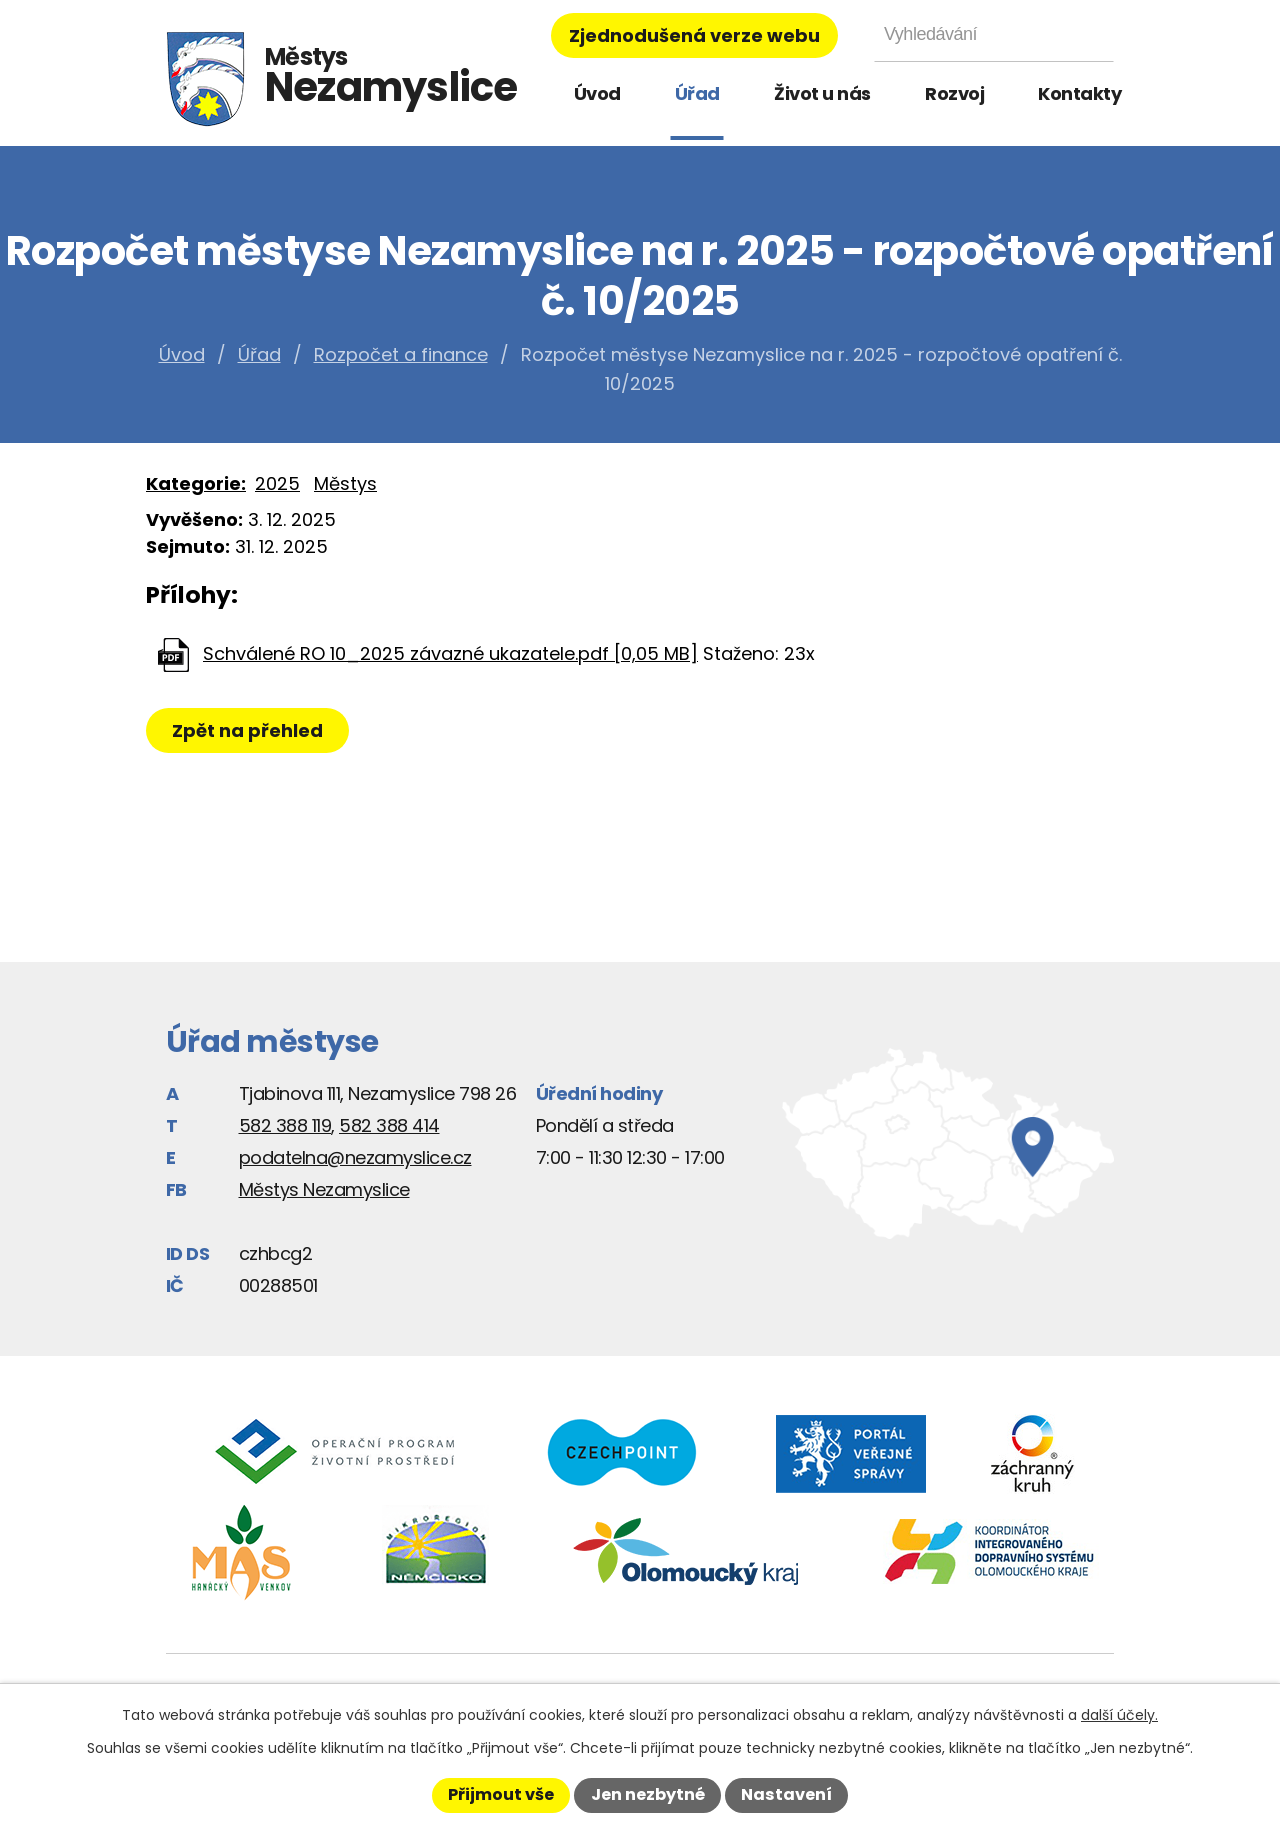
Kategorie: (196, 483)
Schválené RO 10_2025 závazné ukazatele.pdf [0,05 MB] (450, 653)
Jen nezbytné (648, 1794)
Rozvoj (954, 93)
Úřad (697, 93)
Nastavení (786, 1794)
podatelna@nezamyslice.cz (355, 1157)
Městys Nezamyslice (324, 1189)
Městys (345, 483)
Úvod (597, 93)
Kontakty (1079, 93)
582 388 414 (389, 1125)
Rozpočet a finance (401, 354)
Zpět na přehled (248, 730)
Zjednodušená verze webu (694, 35)
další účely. (1119, 1715)
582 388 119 (285, 1125)
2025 (277, 483)
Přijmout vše (501, 1794)
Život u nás (822, 93)
